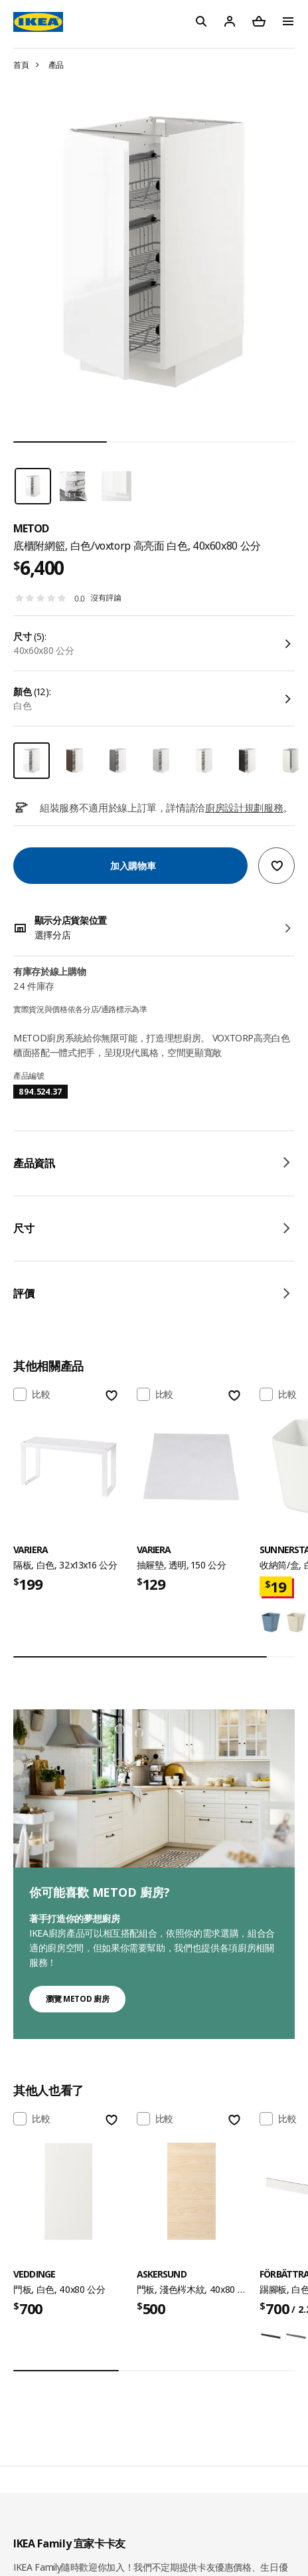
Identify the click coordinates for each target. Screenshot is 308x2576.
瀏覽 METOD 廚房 (77, 1998)
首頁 (21, 64)
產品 (56, 64)
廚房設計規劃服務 (244, 807)
